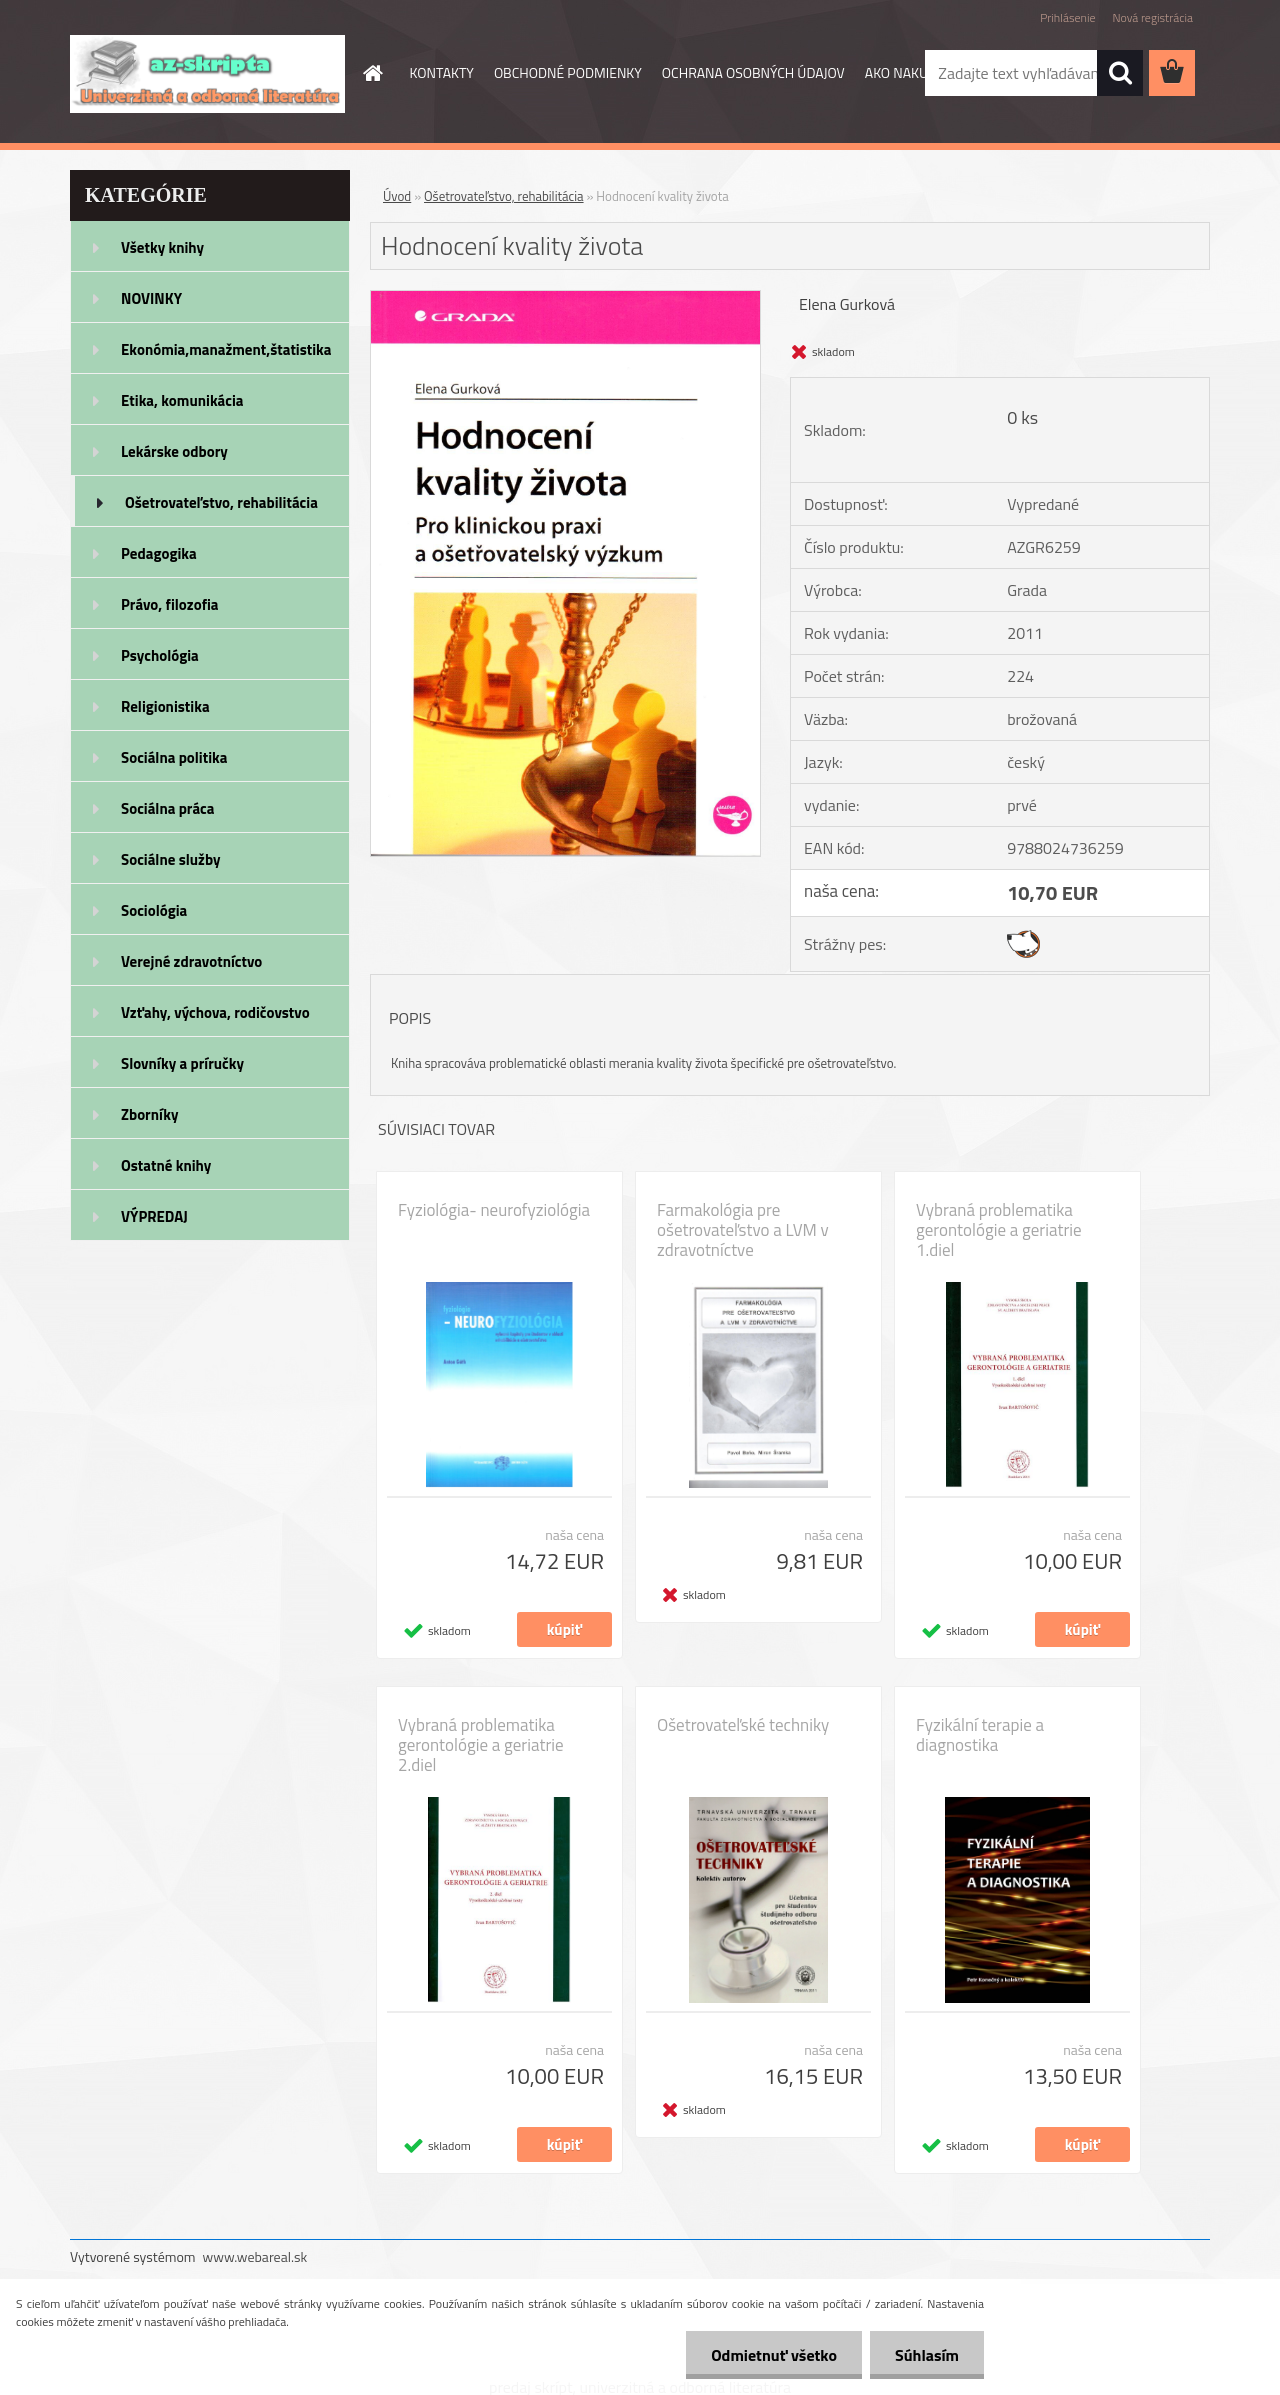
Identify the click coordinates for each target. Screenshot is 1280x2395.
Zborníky (149, 1114)
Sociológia (154, 910)
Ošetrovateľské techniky (743, 1725)
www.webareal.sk (255, 2256)
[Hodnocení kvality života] (565, 299)
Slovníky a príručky (182, 1063)
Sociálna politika (174, 757)
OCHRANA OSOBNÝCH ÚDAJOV (753, 72)
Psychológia (160, 655)
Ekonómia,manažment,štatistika (226, 349)
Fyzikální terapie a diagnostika (980, 1735)
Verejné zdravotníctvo (191, 961)
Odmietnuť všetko (774, 2355)
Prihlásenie (1067, 17)
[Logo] (207, 74)
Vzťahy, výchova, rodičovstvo (215, 1012)
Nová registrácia (1152, 17)
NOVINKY (151, 298)
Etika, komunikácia (182, 400)
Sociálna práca (167, 808)
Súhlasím (927, 2355)
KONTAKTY (442, 72)
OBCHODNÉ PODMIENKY (568, 72)
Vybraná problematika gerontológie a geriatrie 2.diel (481, 1745)
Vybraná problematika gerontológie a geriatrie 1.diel (999, 1230)
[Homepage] (372, 73)
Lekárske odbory (174, 451)
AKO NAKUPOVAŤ (916, 72)
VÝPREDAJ (154, 1216)
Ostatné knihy (166, 1165)
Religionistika (165, 706)
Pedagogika (159, 553)
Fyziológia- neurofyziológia (494, 1210)
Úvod (397, 196)
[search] (1120, 73)
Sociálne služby (170, 859)
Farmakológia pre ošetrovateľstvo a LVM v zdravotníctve (743, 1230)
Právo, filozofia (170, 604)
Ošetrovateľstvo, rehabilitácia (221, 502)
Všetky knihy (162, 247)
